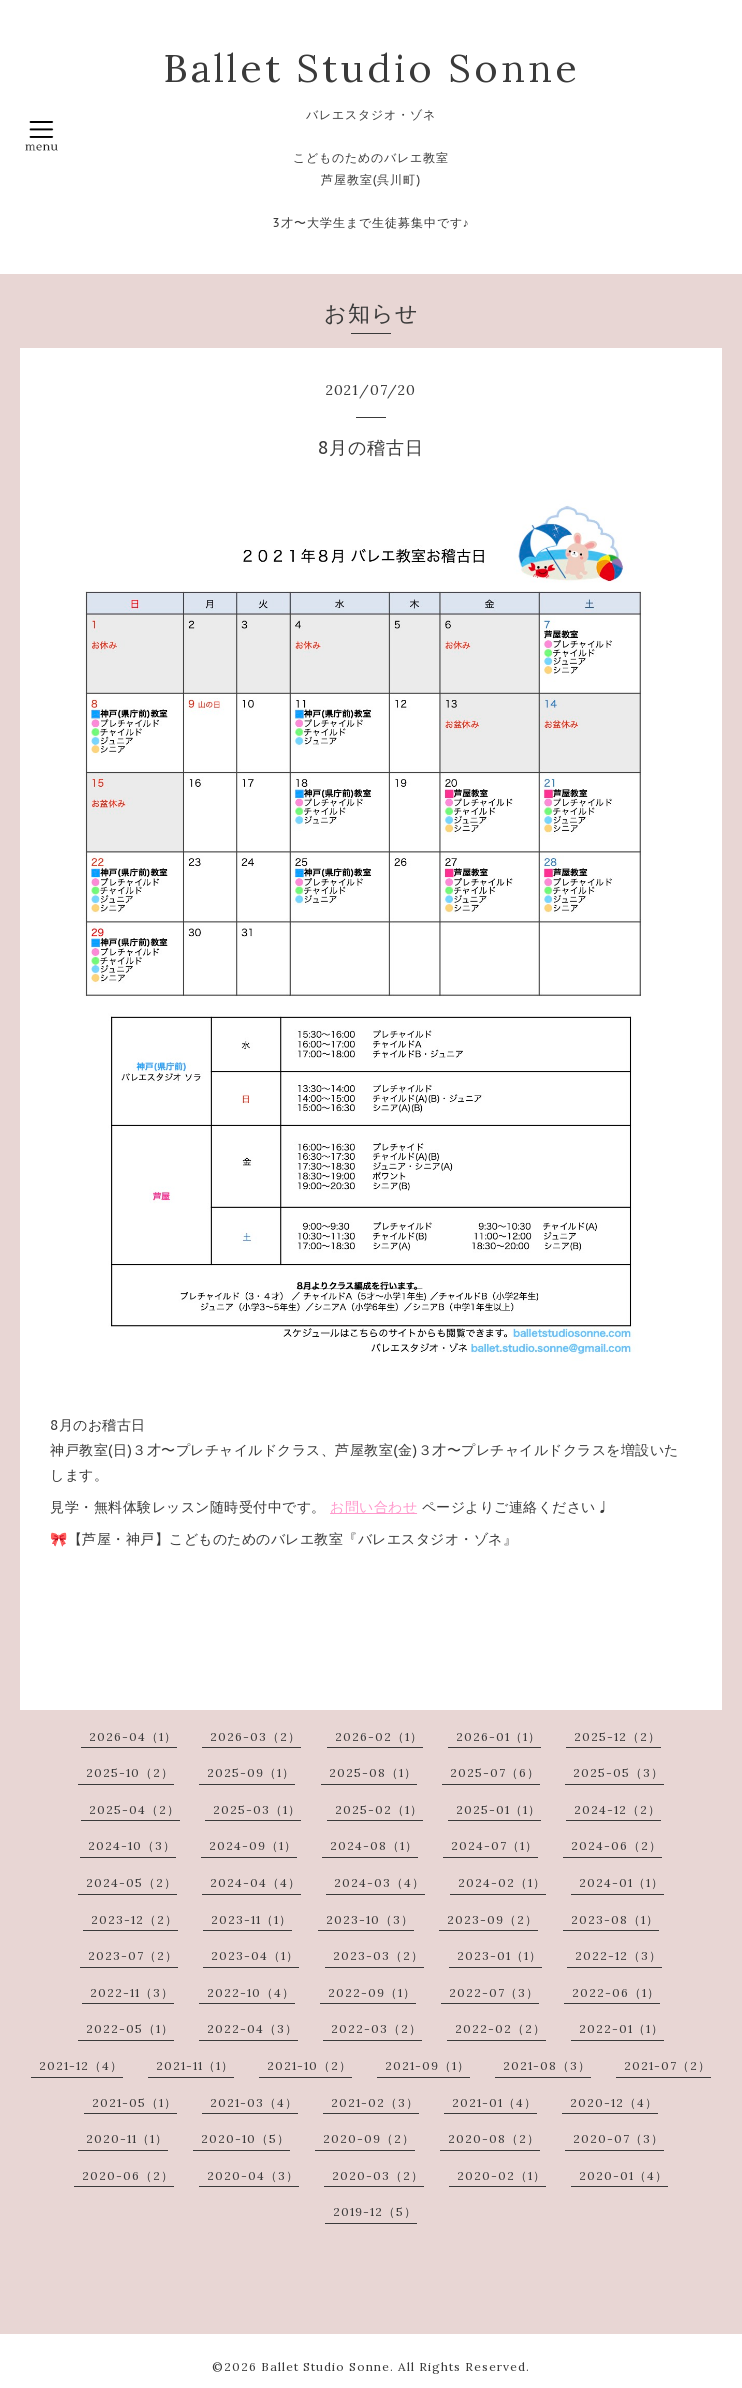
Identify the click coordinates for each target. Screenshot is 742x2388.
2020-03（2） (378, 2175)
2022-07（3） (494, 1992)
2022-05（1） (130, 2028)
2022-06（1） (616, 1992)
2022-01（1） (621, 2028)
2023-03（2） (378, 1955)
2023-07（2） (133, 1955)
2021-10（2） (309, 2065)
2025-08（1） (373, 1772)
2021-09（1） (427, 2065)
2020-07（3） (618, 2138)
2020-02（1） (501, 2175)
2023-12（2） (134, 1919)
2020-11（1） (127, 2138)
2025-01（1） (498, 1809)
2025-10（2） (130, 1772)
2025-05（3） (618, 1772)
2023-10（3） (370, 1919)
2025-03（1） (257, 1809)
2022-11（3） (132, 1992)
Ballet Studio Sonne (371, 68)
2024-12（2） (617, 1809)
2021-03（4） (254, 2102)
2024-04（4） (255, 1882)
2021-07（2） (667, 2065)
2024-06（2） (616, 1845)
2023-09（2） (492, 1919)
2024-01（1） (621, 1882)
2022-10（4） (251, 1992)
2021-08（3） (547, 2065)
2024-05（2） (131, 1882)
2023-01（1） (499, 1955)
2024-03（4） (379, 1882)
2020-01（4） (623, 2175)
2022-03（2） (376, 2028)
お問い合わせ (373, 1507)
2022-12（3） (618, 1955)
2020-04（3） (253, 2175)
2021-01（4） (494, 2102)
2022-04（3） (252, 2028)
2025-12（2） (617, 1736)
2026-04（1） (133, 1736)
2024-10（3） (132, 1845)
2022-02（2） (500, 2028)
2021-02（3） (375, 2102)
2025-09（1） (251, 1772)
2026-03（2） (255, 1736)
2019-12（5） (375, 2211)
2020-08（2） (494, 2138)
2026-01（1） (498, 1736)
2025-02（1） (379, 1809)
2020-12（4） (614, 2102)
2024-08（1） (374, 1845)
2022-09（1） (372, 1992)
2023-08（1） (615, 1919)
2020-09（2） (369, 2138)
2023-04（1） (255, 1955)
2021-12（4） (81, 2065)
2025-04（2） (134, 1809)
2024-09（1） (253, 1845)
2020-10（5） (245, 2138)
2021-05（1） (134, 2102)
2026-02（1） (379, 1736)
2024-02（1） (502, 1882)
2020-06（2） (128, 2175)
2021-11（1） (195, 2065)
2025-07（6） (495, 1772)
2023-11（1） (251, 1919)
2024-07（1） (494, 1845)
